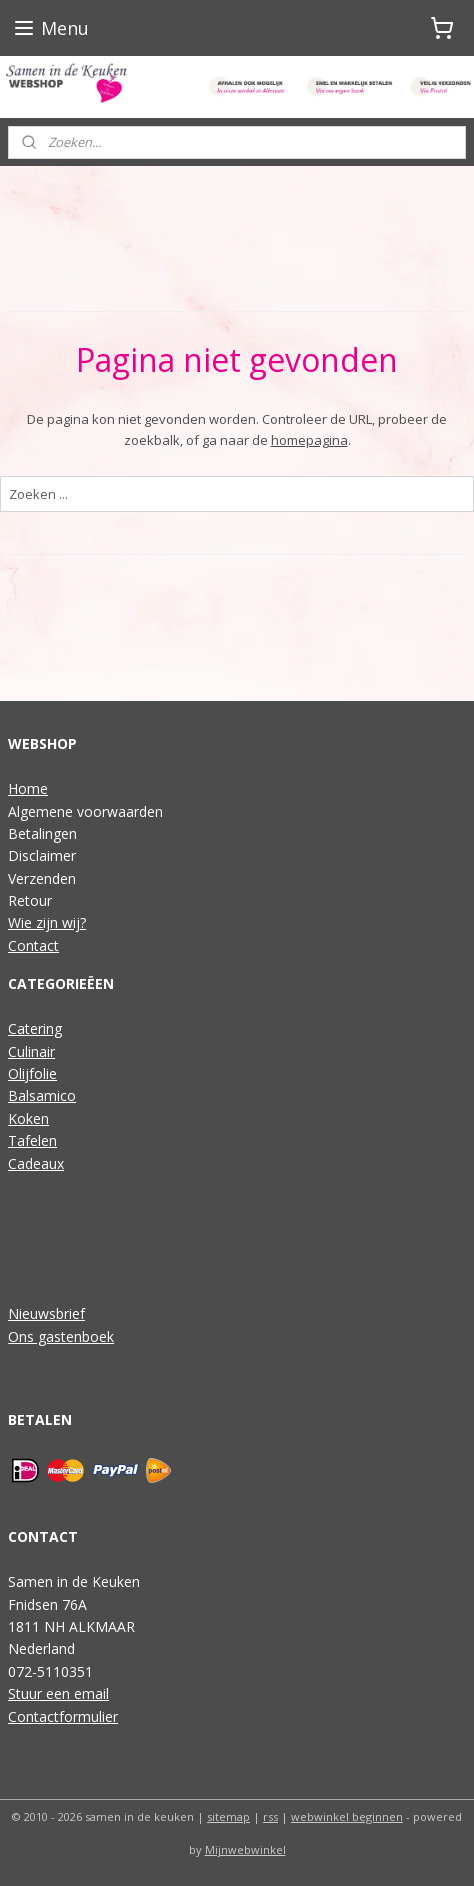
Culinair (31, 1051)
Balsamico (42, 1095)
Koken (28, 1118)
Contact (33, 945)
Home (28, 788)
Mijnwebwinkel (245, 1849)
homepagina (309, 440)
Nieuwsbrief (46, 1313)
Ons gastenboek (61, 1336)
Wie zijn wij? (47, 922)
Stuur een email (58, 1693)
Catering (35, 1028)
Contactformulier (63, 1716)
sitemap (228, 1816)
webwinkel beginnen (347, 1816)
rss (270, 1816)
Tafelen (32, 1140)
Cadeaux (36, 1163)
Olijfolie (32, 1073)
